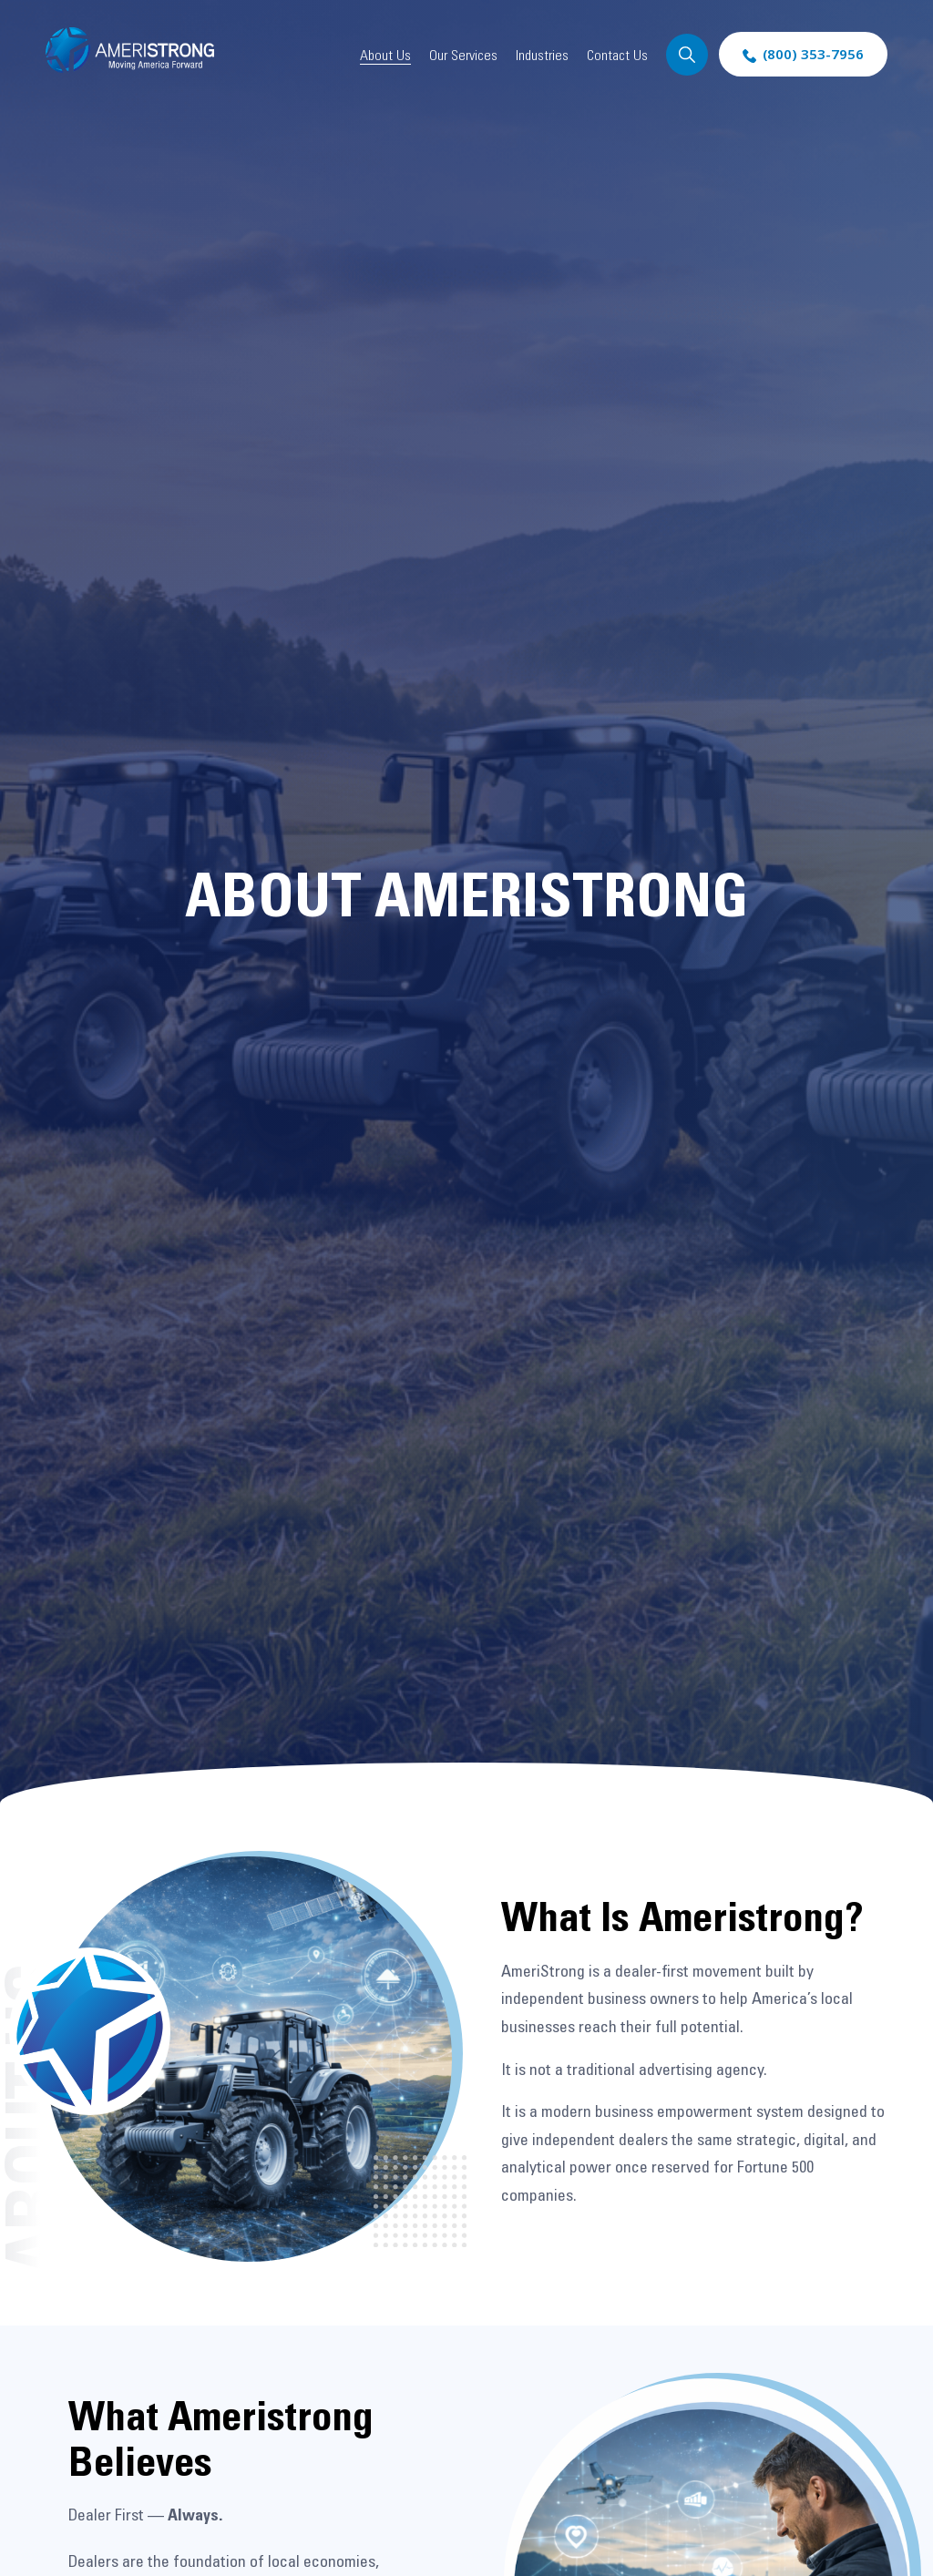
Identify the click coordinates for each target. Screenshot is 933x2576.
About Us (385, 55)
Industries (542, 55)
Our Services (463, 55)
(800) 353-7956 (813, 54)
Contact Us (617, 55)
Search (687, 55)
